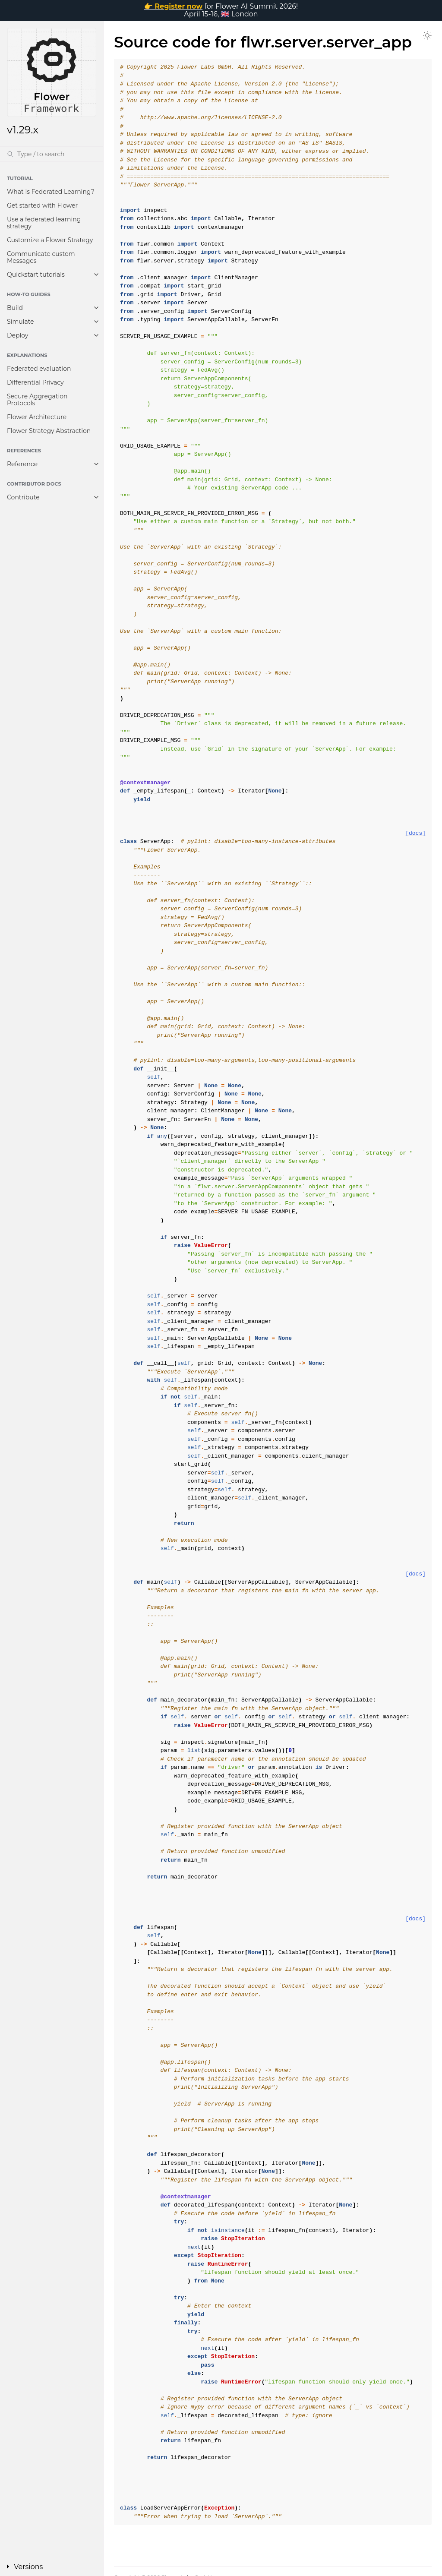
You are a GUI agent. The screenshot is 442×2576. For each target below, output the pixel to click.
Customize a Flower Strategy (50, 240)
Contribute (23, 497)
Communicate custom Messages (41, 257)
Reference (22, 464)
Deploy (17, 335)
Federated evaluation (39, 369)
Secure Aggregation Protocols (37, 399)
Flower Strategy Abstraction (49, 431)
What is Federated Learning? (51, 192)
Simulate (20, 321)
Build (15, 308)
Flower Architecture (36, 417)
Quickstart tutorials (36, 274)
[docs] (415, 833)
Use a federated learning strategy (44, 222)
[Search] (51, 154)
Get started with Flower (42, 205)
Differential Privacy (35, 382)
